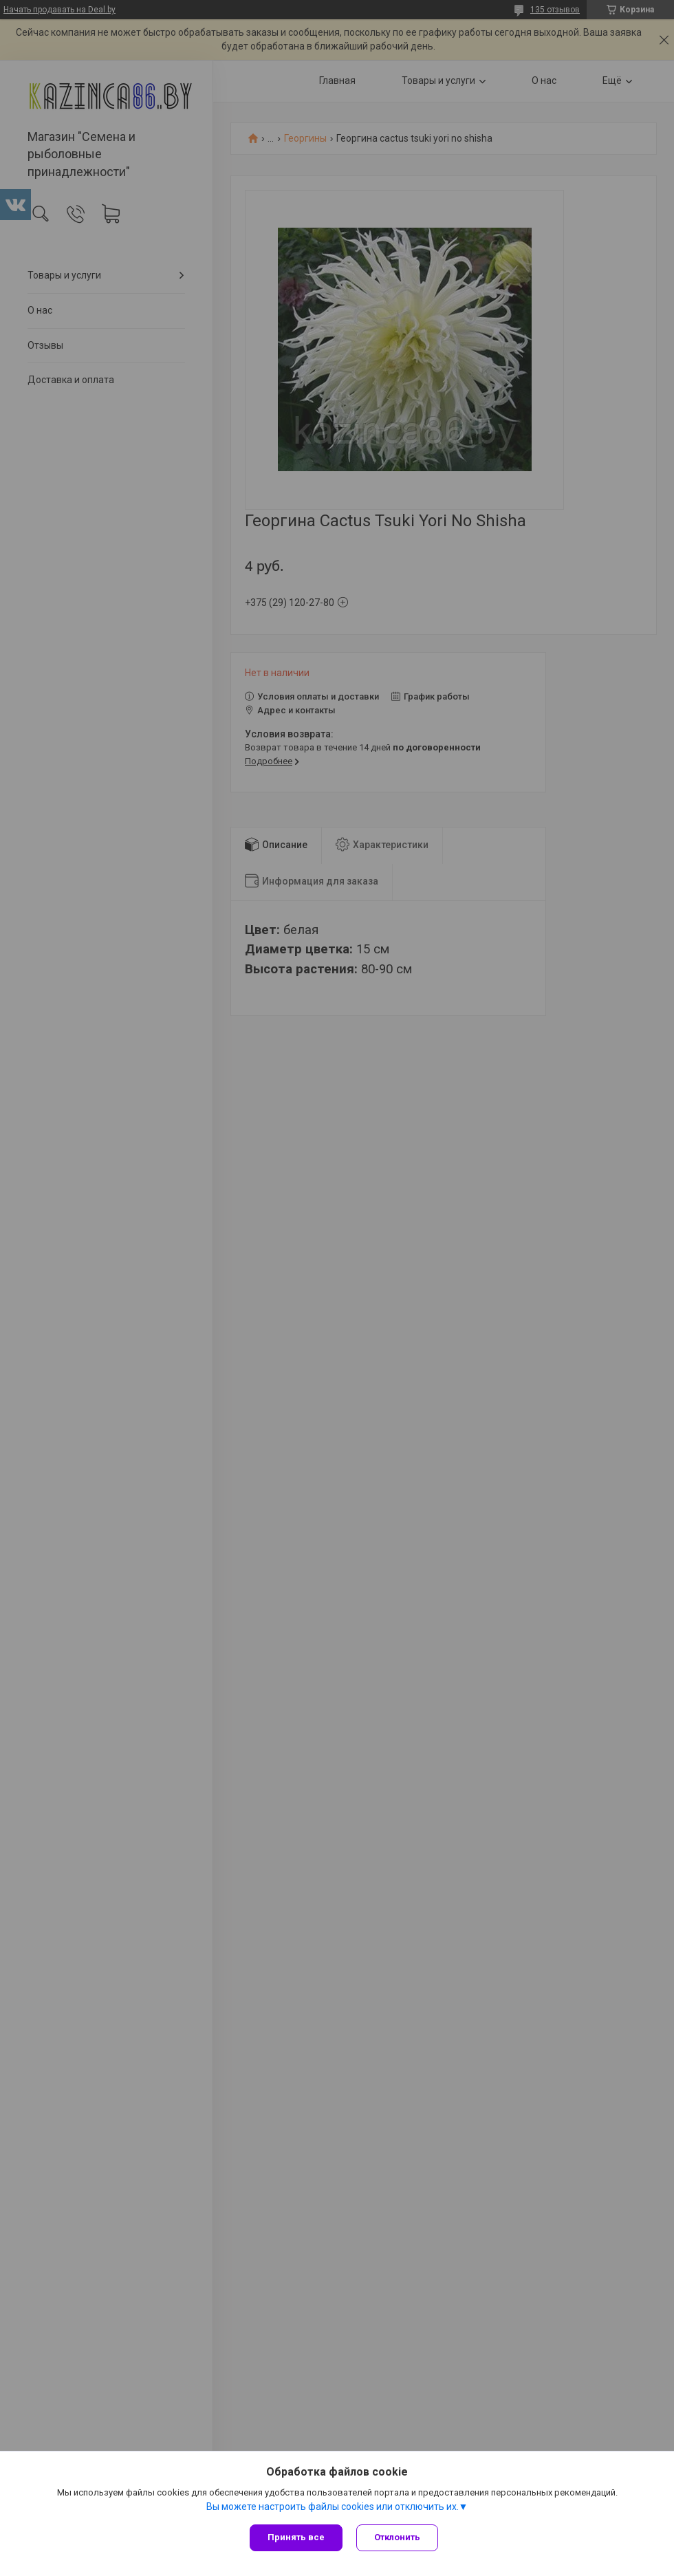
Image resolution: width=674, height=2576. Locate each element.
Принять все (296, 2537)
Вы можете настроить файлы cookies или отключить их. (332, 2506)
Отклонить (397, 2537)
